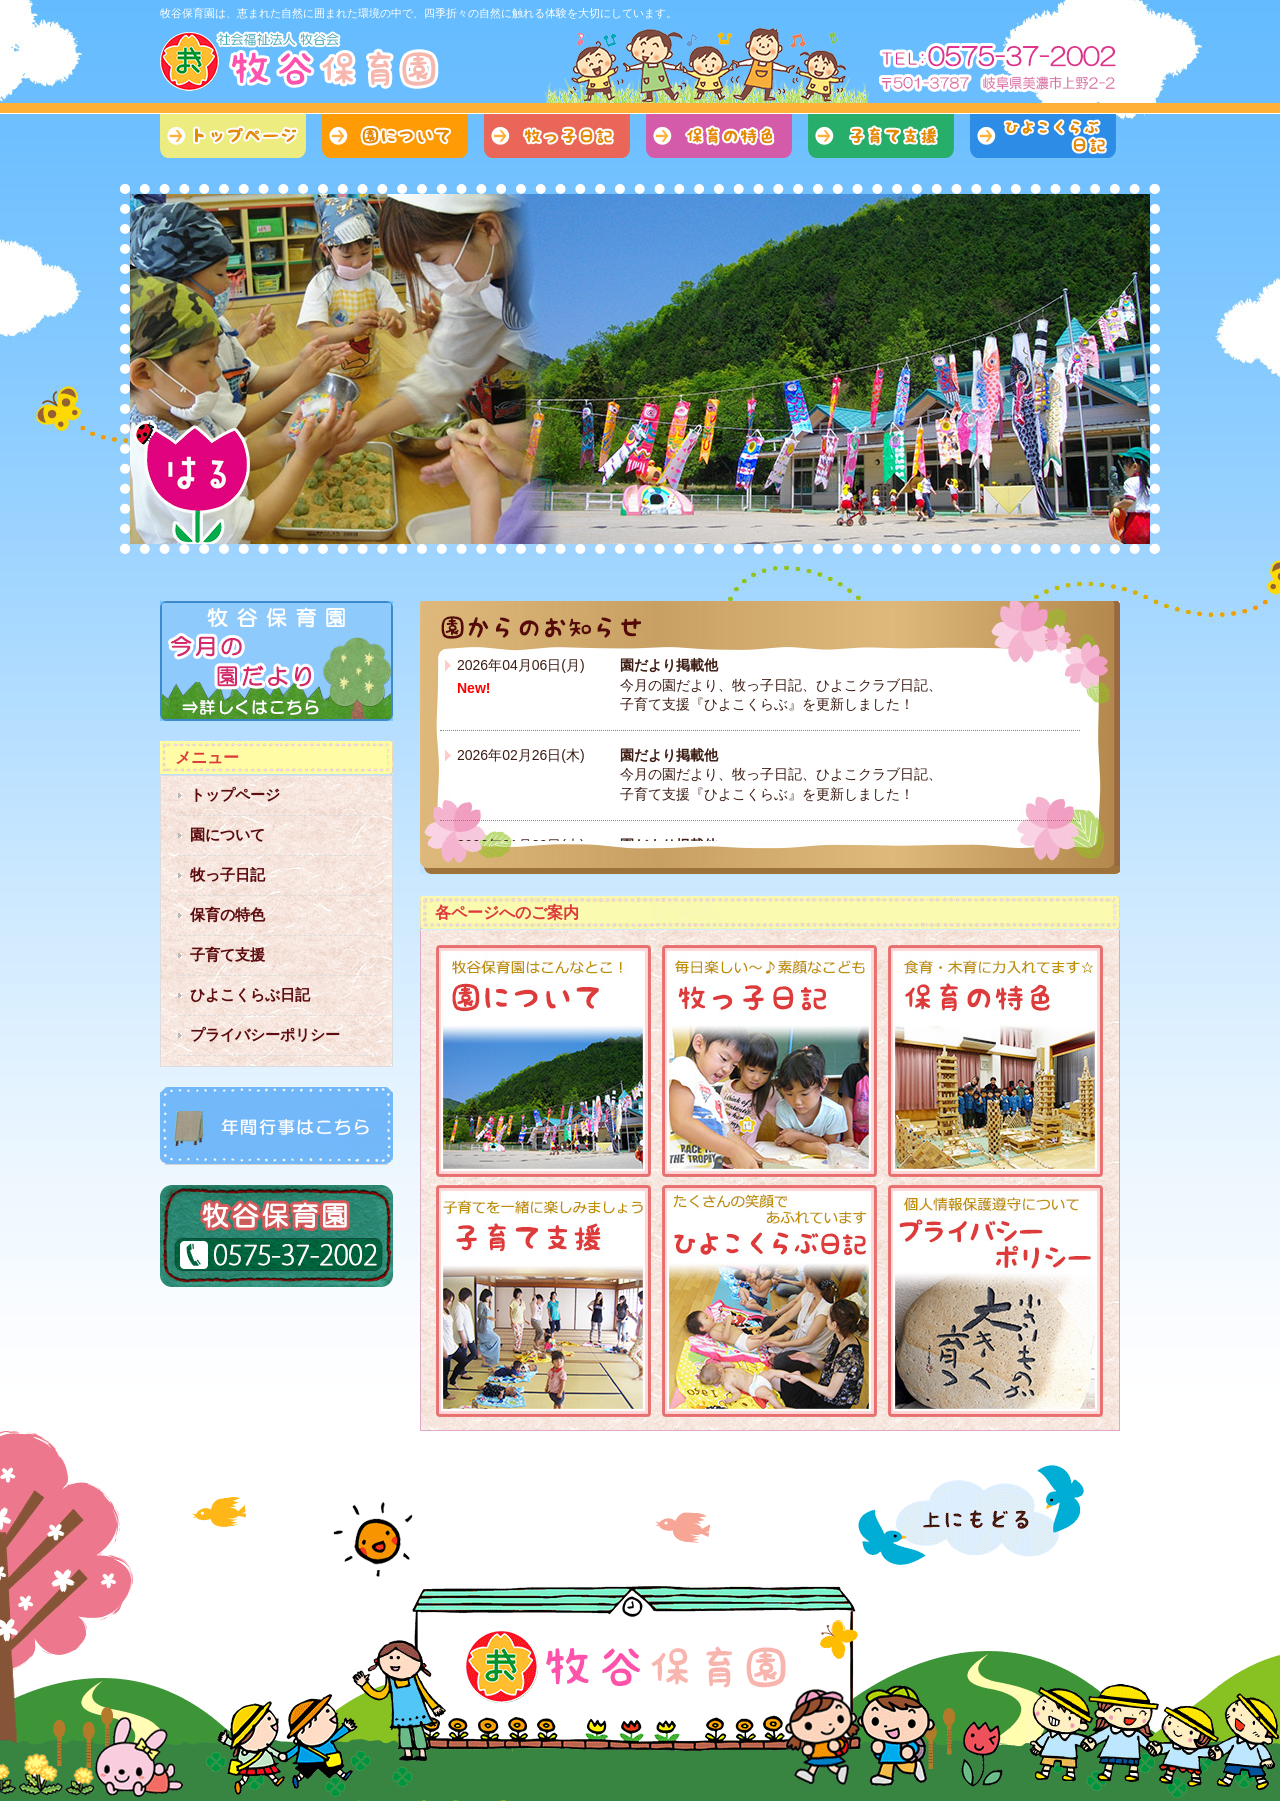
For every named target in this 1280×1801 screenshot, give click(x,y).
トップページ (233, 136)
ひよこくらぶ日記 (1043, 136)
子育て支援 (881, 136)
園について (395, 136)
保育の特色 (719, 136)
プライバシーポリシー (265, 1034)
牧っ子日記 (557, 136)
